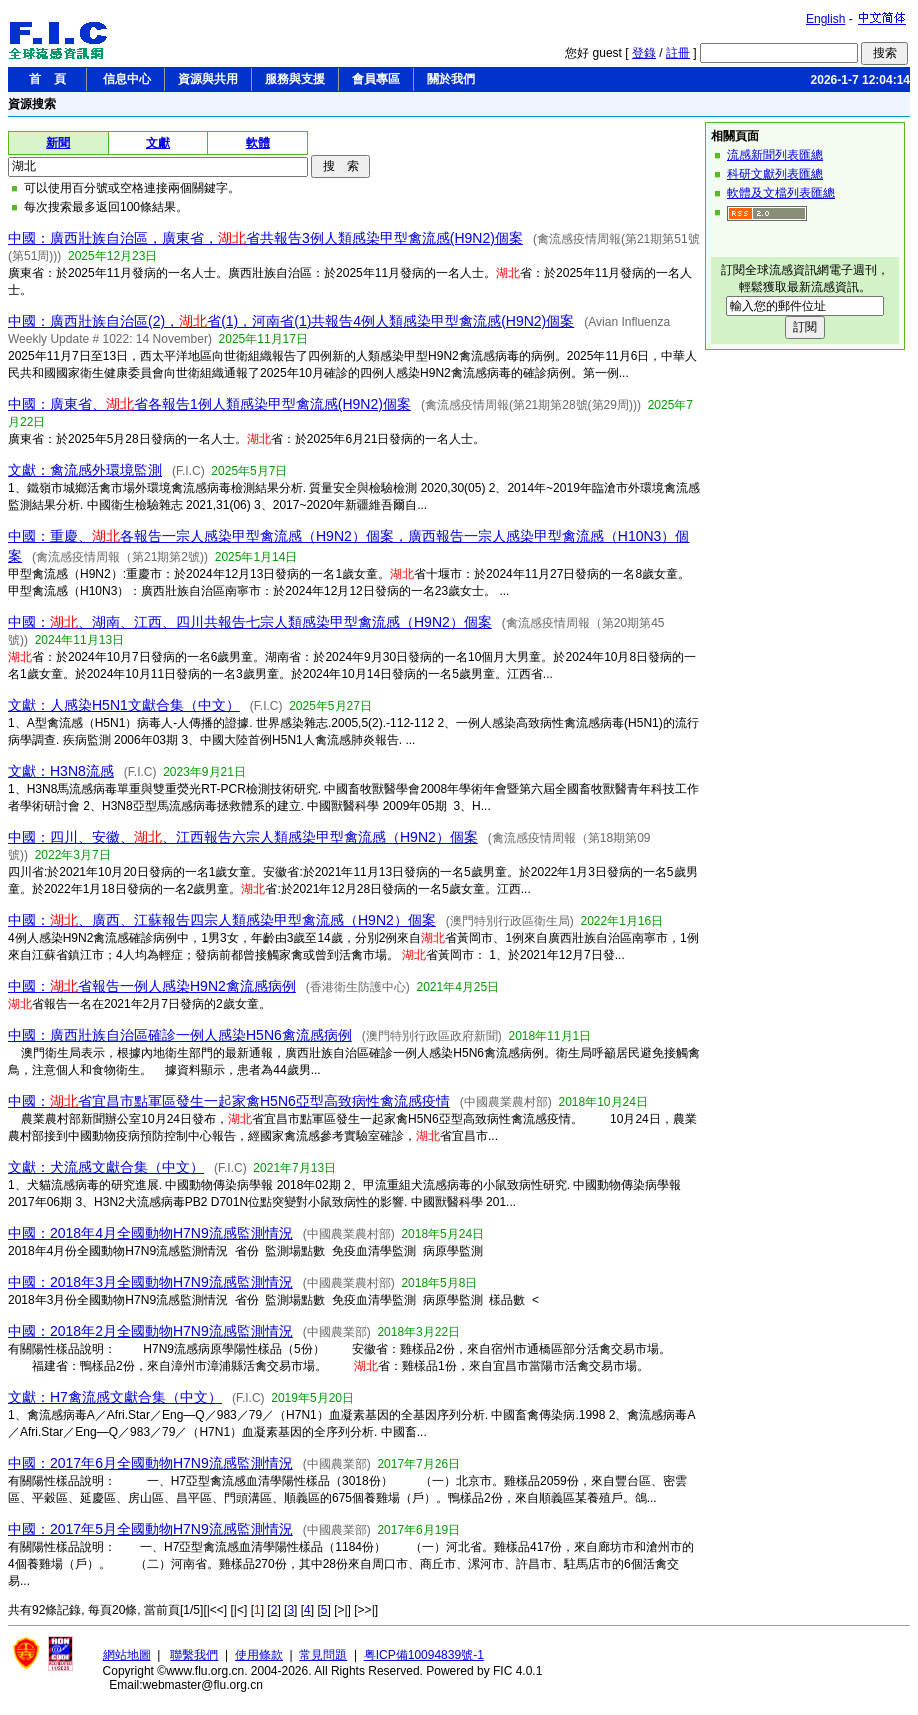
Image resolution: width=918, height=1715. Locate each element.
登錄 (644, 53)
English (825, 19)
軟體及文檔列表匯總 (781, 193)
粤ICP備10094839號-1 (424, 1655)
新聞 (58, 143)
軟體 (258, 143)
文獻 (158, 143)
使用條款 (259, 1655)
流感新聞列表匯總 (775, 155)
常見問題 (323, 1655)
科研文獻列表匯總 (775, 174)
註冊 (678, 53)
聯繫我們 (194, 1655)
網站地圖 (127, 1655)
